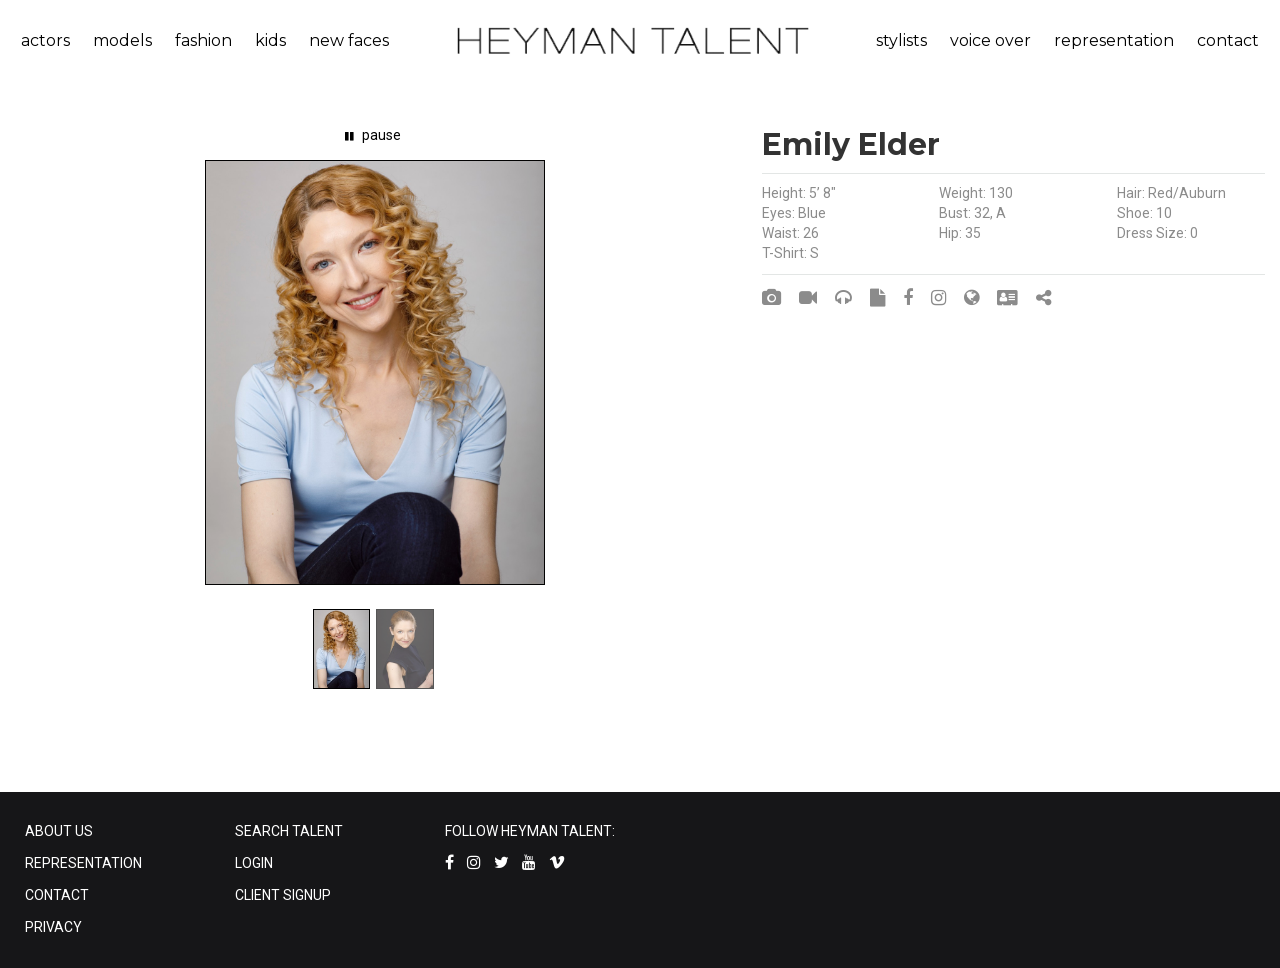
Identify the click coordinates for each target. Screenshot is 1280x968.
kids (270, 40)
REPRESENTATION (83, 863)
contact (1228, 40)
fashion (203, 40)
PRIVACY (53, 927)
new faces (349, 40)
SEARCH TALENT (289, 831)
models (122, 40)
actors (45, 40)
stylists (901, 40)
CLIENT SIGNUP (283, 895)
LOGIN (254, 863)
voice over (990, 40)
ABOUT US (59, 831)
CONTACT (57, 895)
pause (373, 135)
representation (1114, 40)
